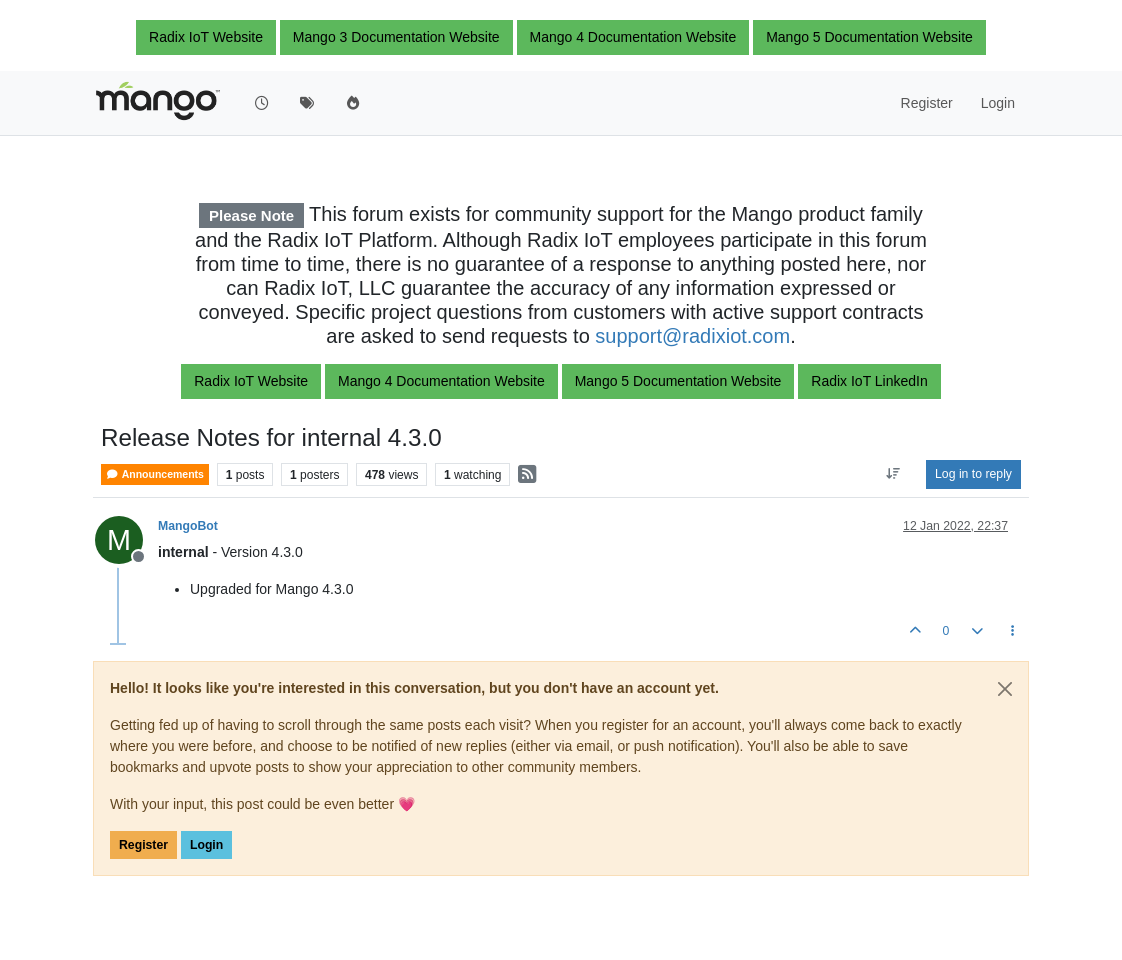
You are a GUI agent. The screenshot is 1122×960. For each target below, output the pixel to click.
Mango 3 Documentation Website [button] (396, 37)
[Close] (1005, 689)
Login (206, 845)
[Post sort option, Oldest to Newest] (893, 474)
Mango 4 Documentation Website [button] (633, 37)
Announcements (155, 474)
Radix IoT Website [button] (206, 37)
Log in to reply (973, 474)
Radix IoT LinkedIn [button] (869, 381)
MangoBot (188, 526)
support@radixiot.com (692, 336)
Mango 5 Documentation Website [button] (869, 37)
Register (143, 845)
